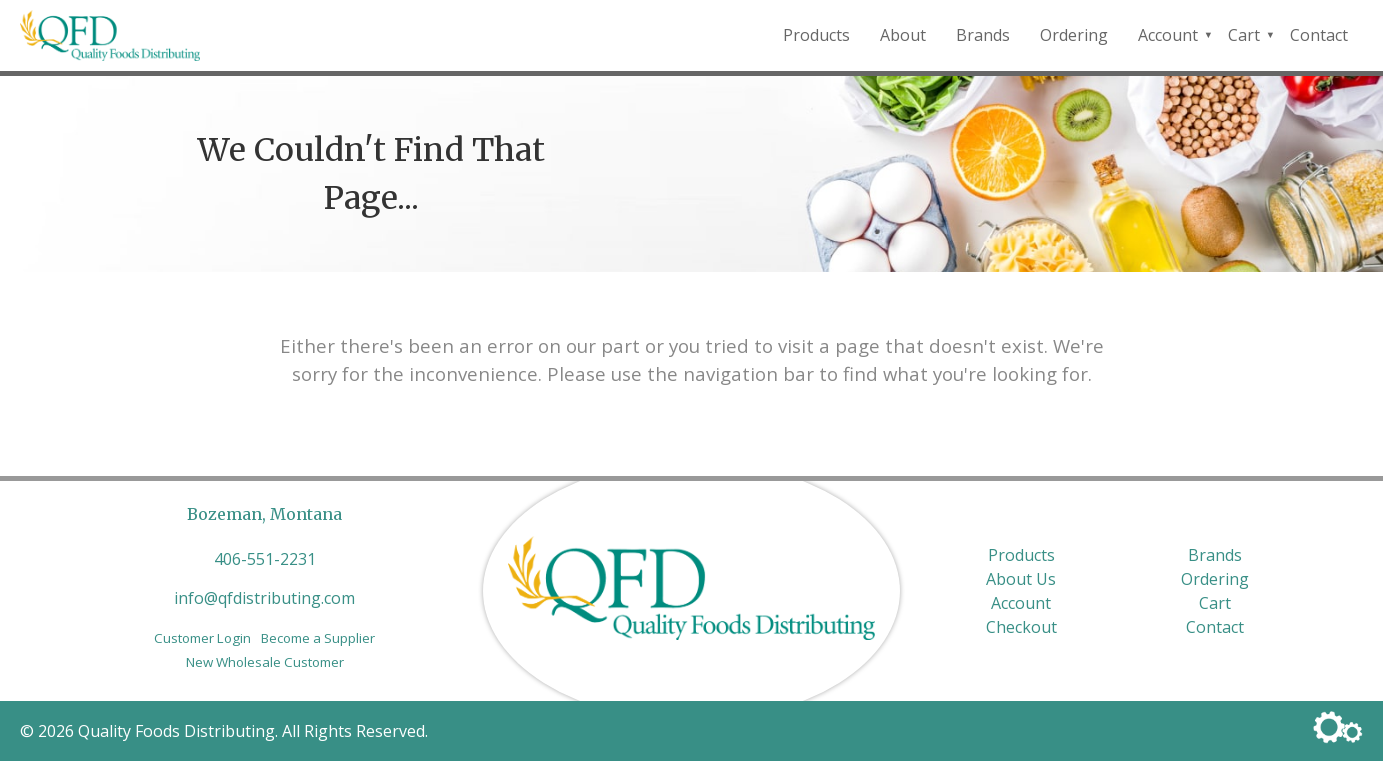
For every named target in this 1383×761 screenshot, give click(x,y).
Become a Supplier (318, 638)
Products (816, 35)
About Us (1021, 579)
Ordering (1074, 35)
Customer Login (202, 638)
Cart (1244, 35)
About (903, 35)
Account (1168, 35)
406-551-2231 (265, 559)
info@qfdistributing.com (264, 598)
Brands (983, 35)
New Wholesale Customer (265, 662)
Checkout (1021, 627)
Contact (1319, 35)
